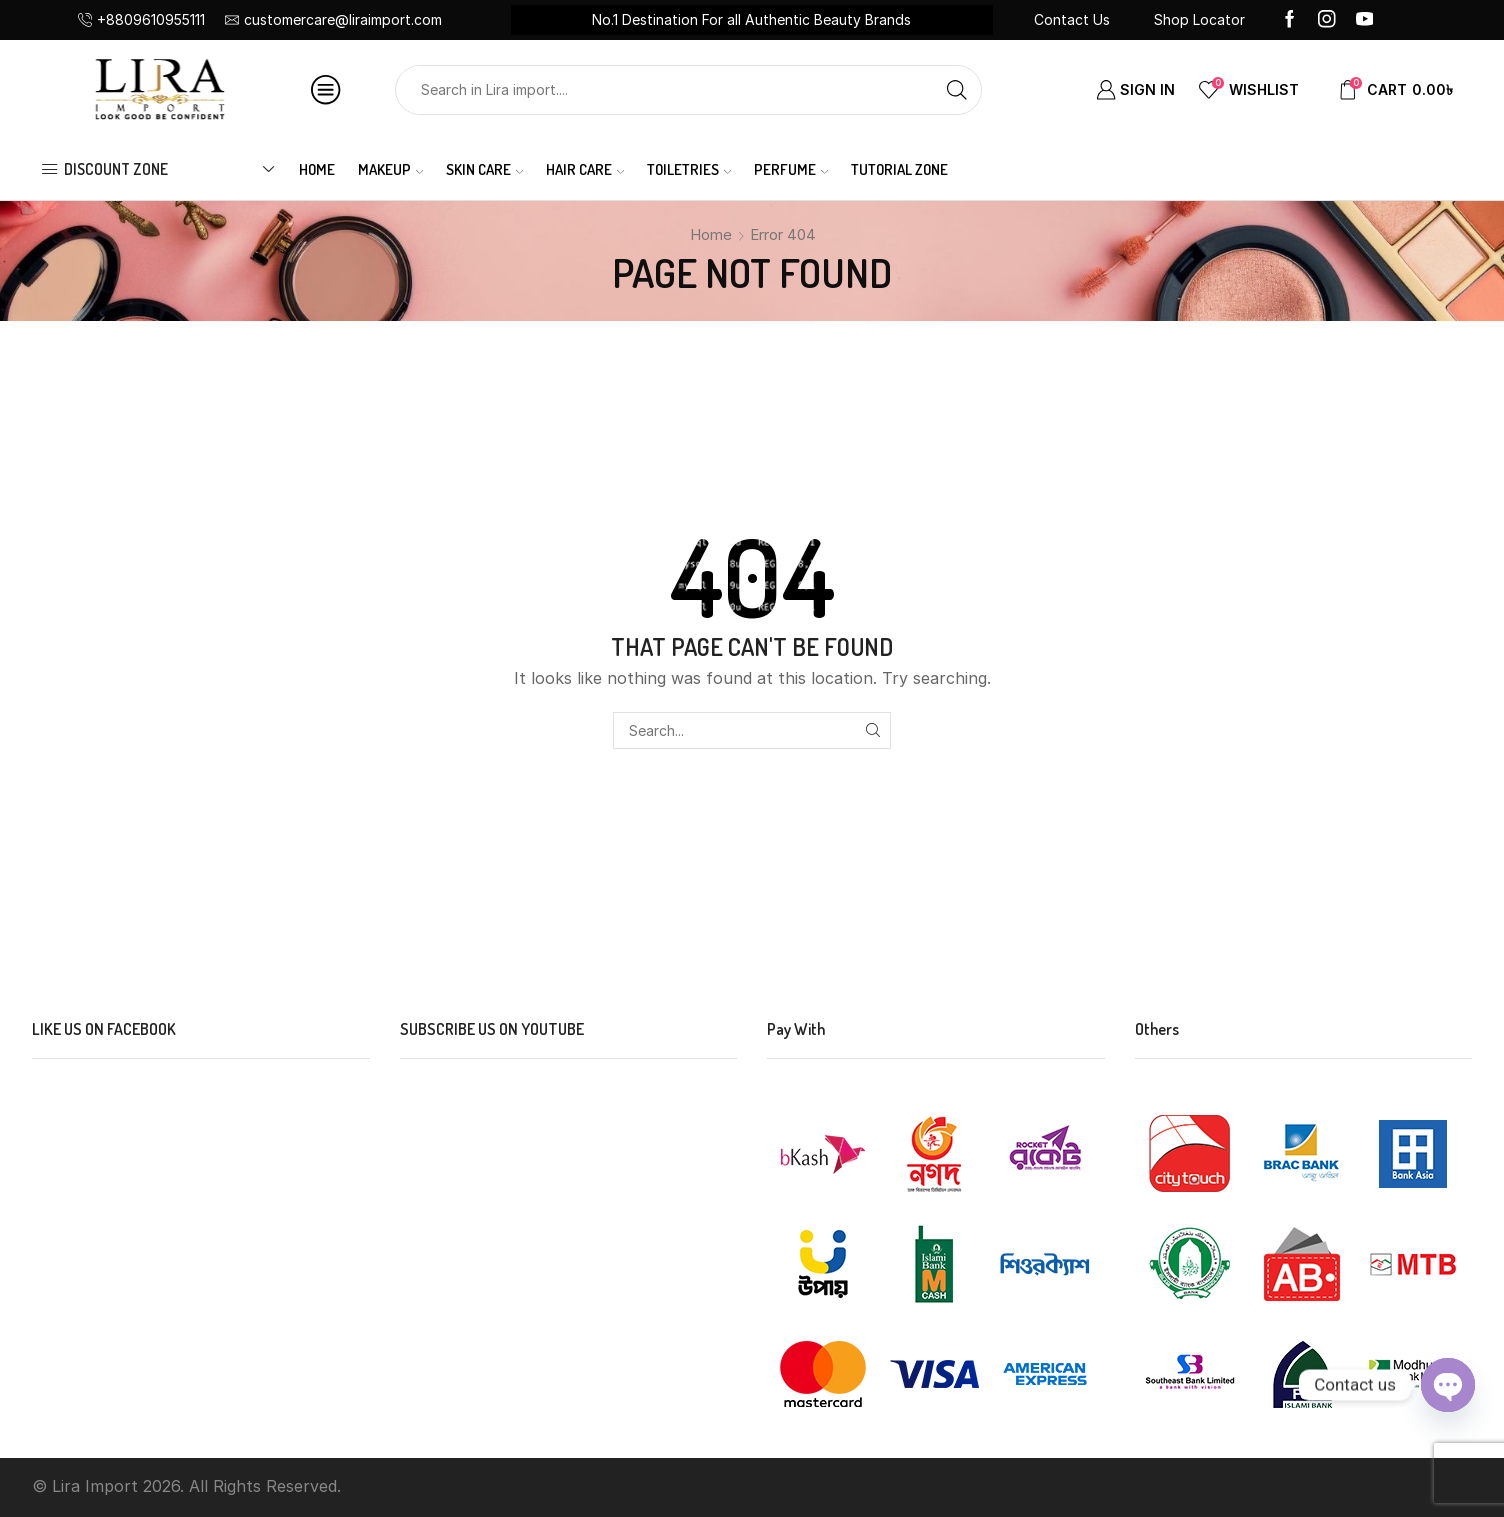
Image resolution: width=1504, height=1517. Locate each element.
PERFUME (791, 169)
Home (317, 169)
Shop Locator (1199, 19)
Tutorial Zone (899, 169)
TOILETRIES (689, 169)
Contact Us (1072, 19)
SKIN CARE (485, 169)
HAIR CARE (585, 169)
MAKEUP (391, 169)
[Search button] (957, 90)
